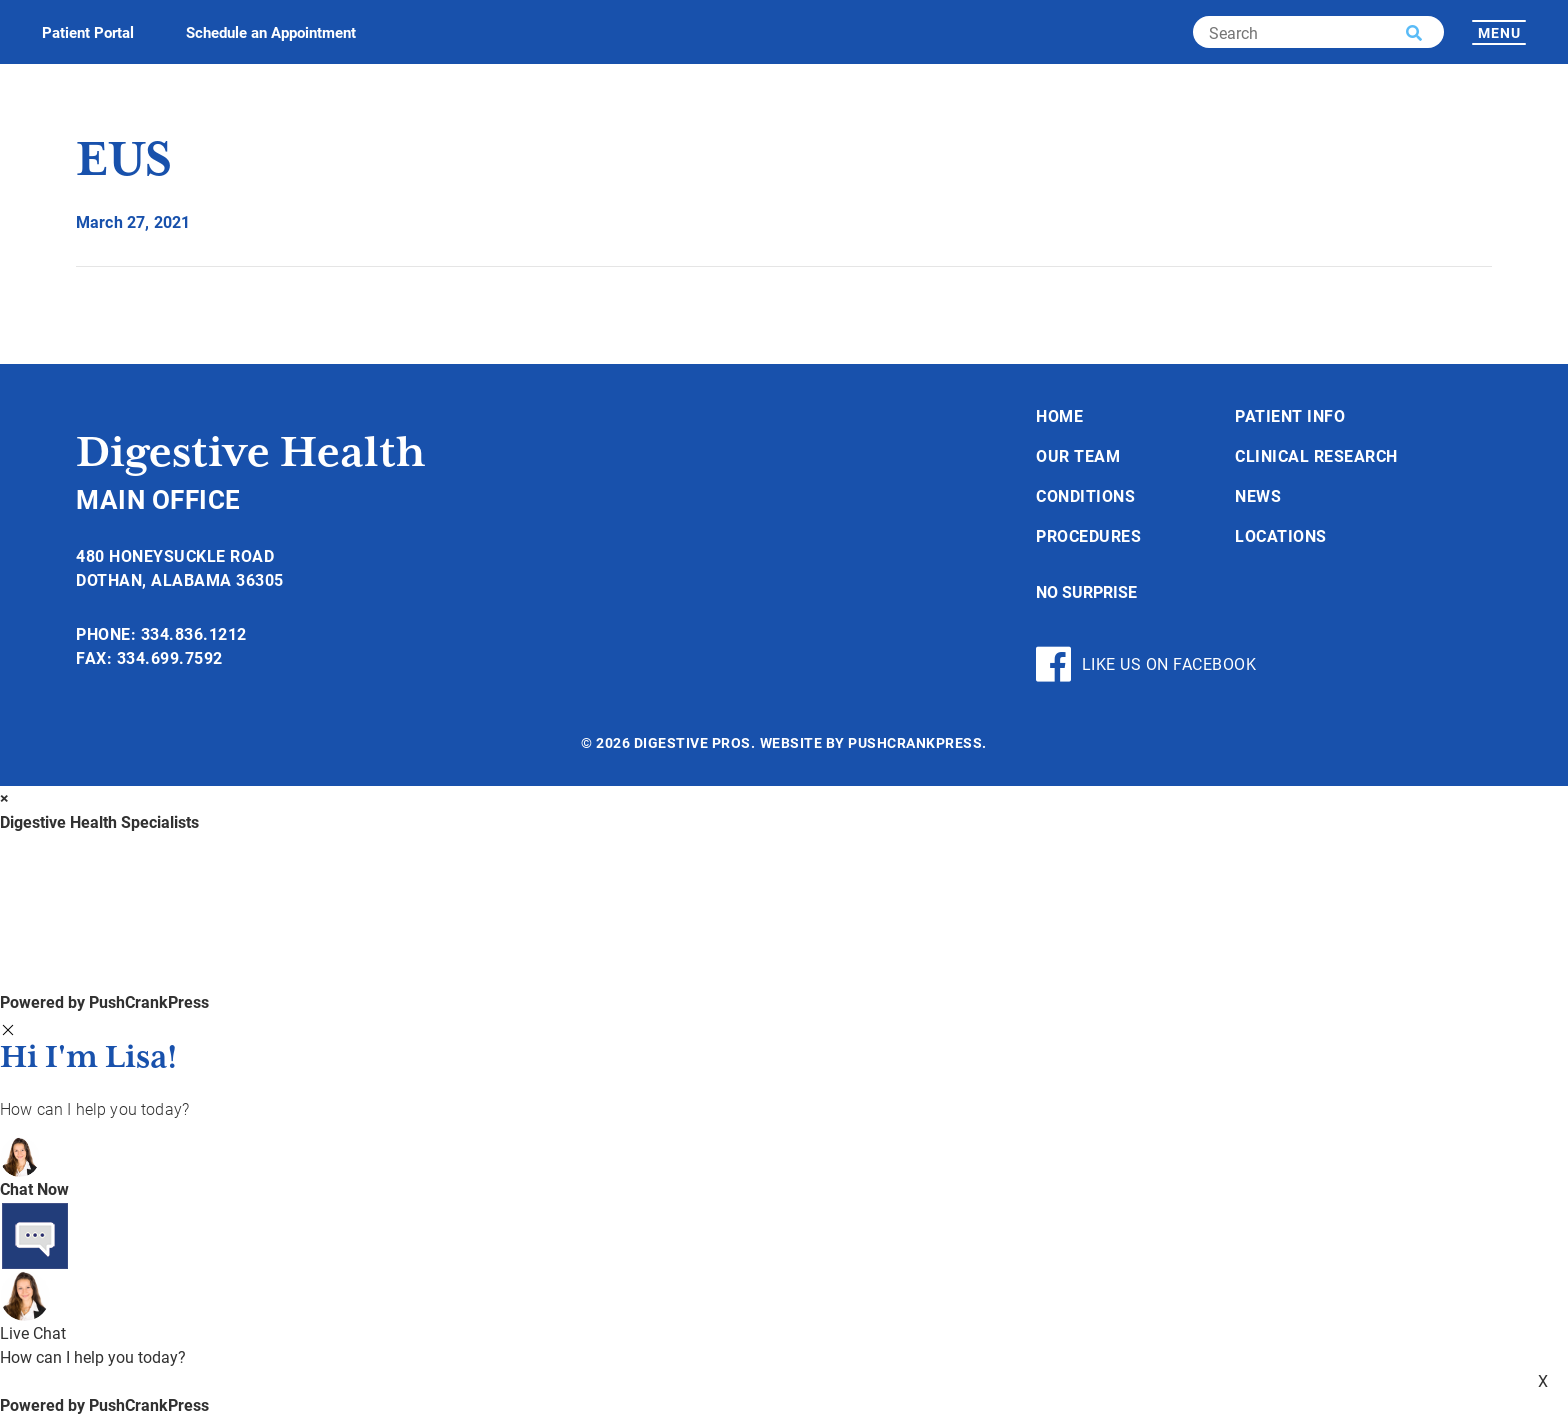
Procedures (1088, 535)
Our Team (1078, 455)
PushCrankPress (915, 742)
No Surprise (1086, 591)
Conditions (1085, 495)
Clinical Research (1316, 455)
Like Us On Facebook (1146, 664)
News (1258, 495)
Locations (1281, 535)
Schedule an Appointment (271, 32)
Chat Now (34, 1188)
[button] (1414, 33)
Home (1059, 415)
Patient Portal (88, 32)
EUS (124, 161)
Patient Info (1290, 415)
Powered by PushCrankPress (104, 1001)
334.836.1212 (194, 633)
